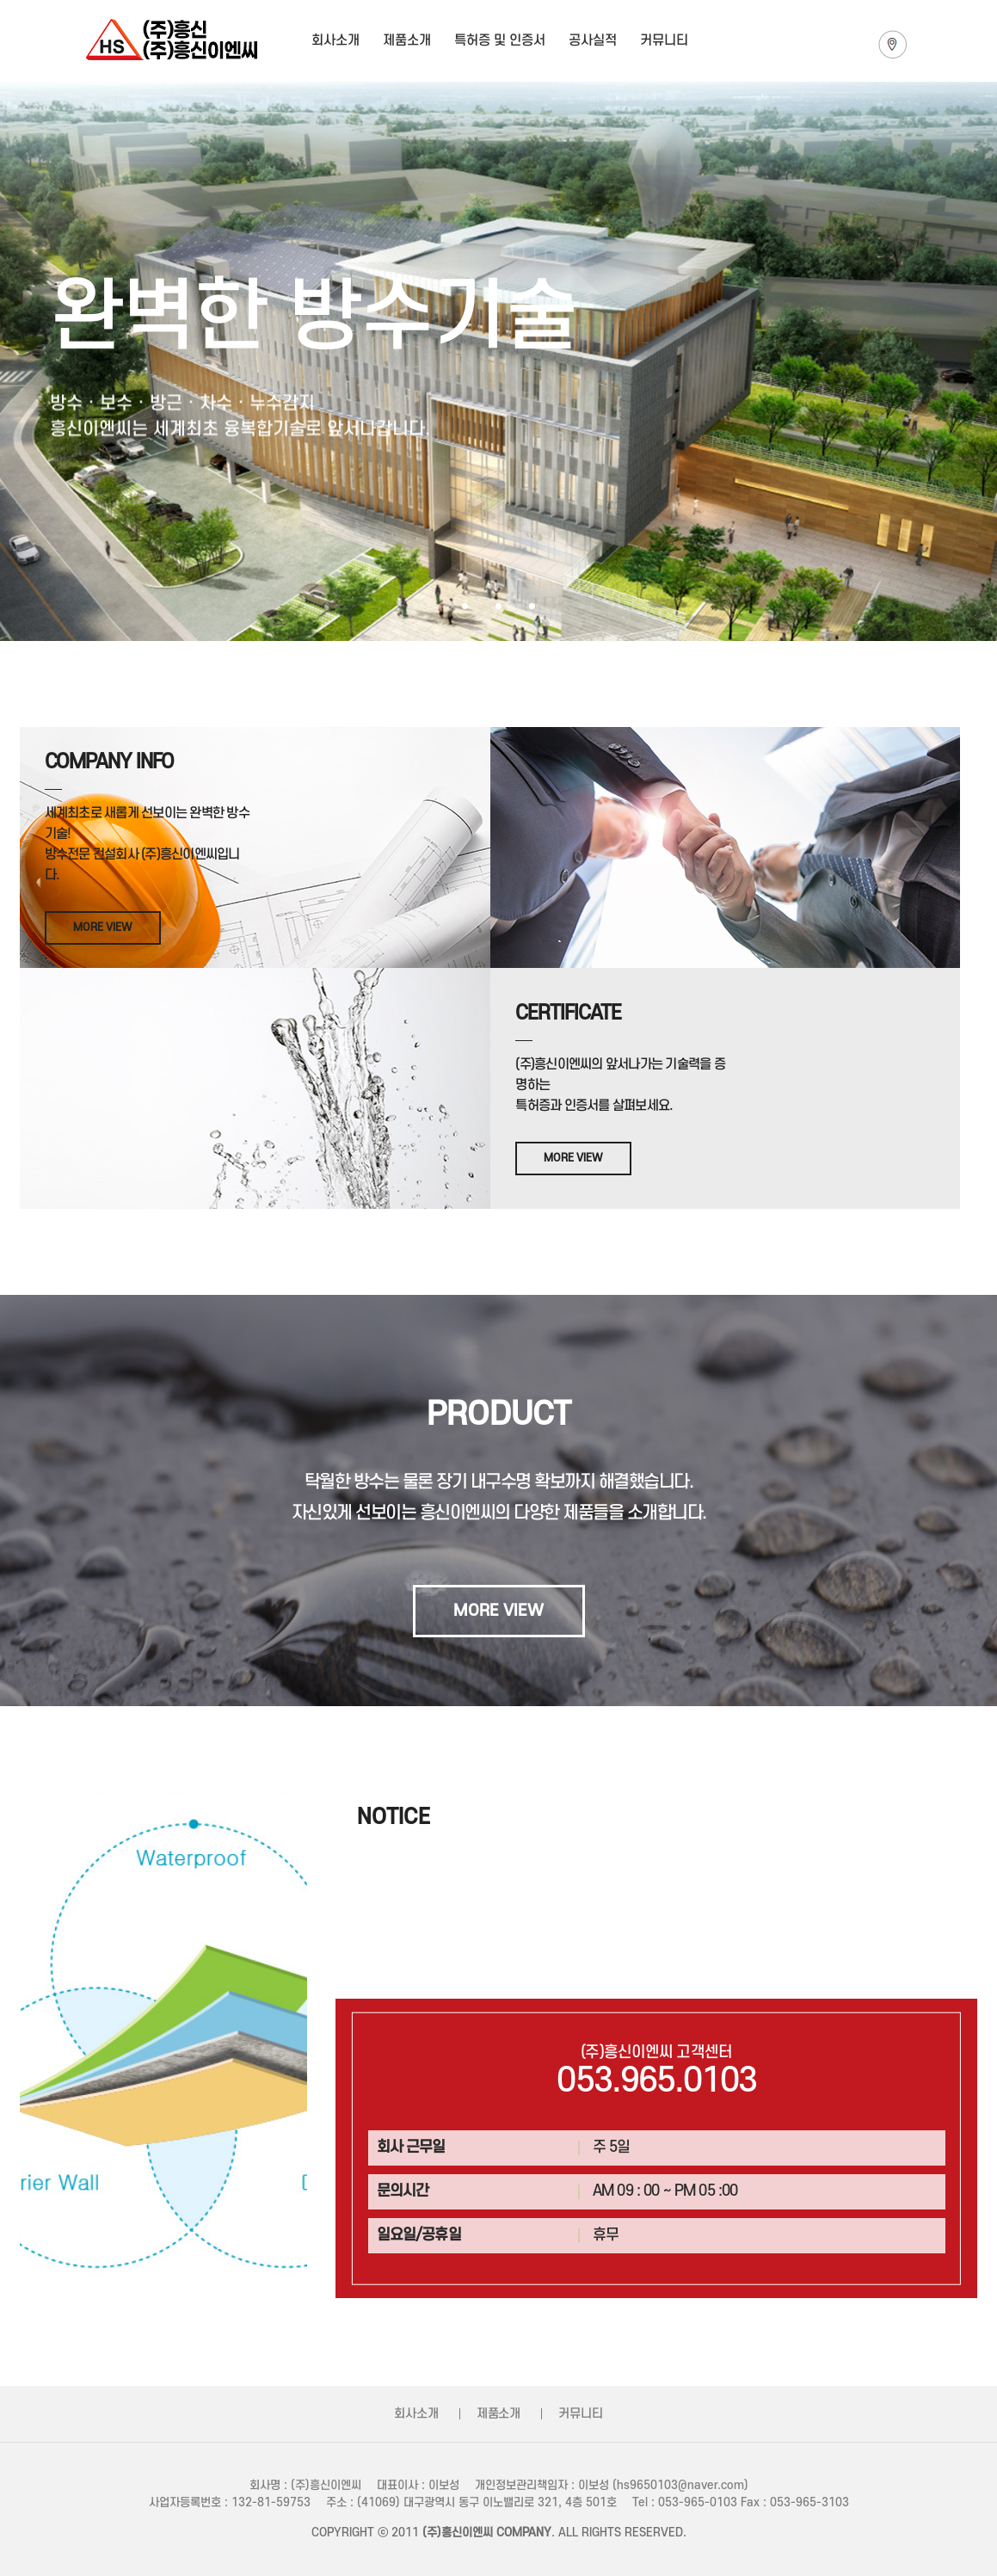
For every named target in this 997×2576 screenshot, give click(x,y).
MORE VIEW (102, 927)
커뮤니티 (664, 40)
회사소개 (335, 40)
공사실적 (593, 40)
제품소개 (407, 40)
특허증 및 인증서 (499, 40)
